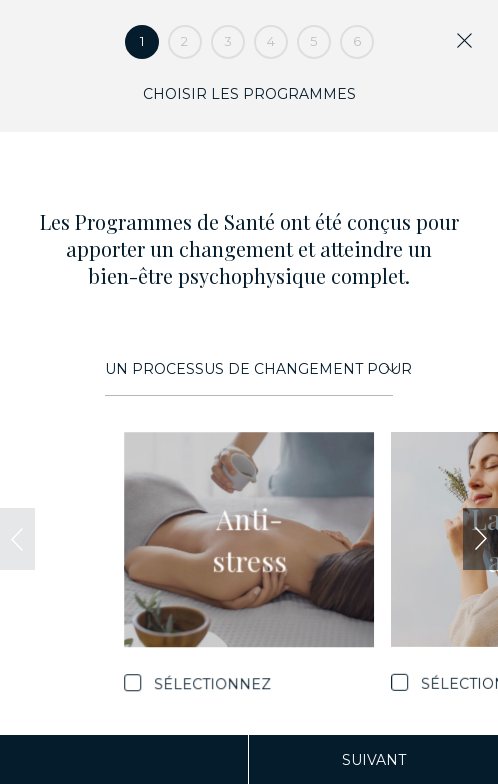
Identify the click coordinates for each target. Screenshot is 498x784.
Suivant (374, 760)
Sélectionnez (212, 683)
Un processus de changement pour (251, 369)
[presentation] (17, 539)
